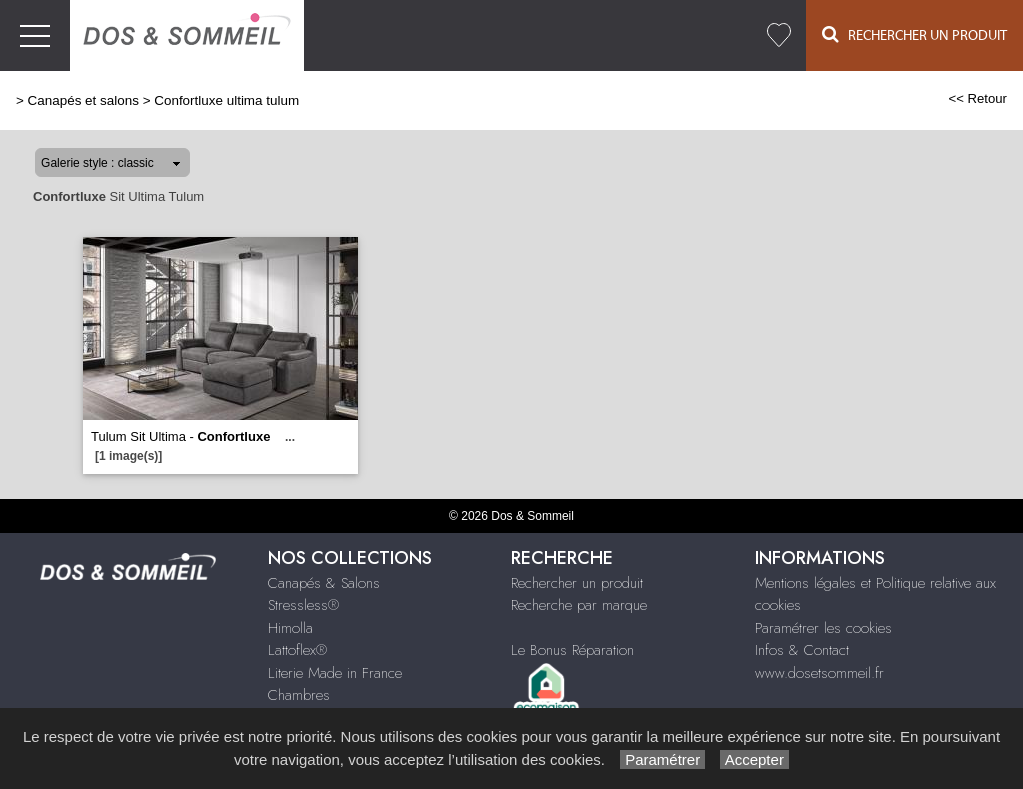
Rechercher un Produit (914, 34)
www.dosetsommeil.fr (819, 673)
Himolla (290, 628)
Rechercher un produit (577, 583)
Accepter (754, 759)
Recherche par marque (579, 605)
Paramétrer (662, 759)
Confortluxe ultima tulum (226, 100)
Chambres (299, 695)
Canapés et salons (83, 100)
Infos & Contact (802, 650)
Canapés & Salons (324, 583)
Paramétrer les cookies (823, 628)
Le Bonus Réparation (572, 650)
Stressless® (303, 605)
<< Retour (977, 98)
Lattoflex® (297, 650)
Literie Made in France (335, 673)
